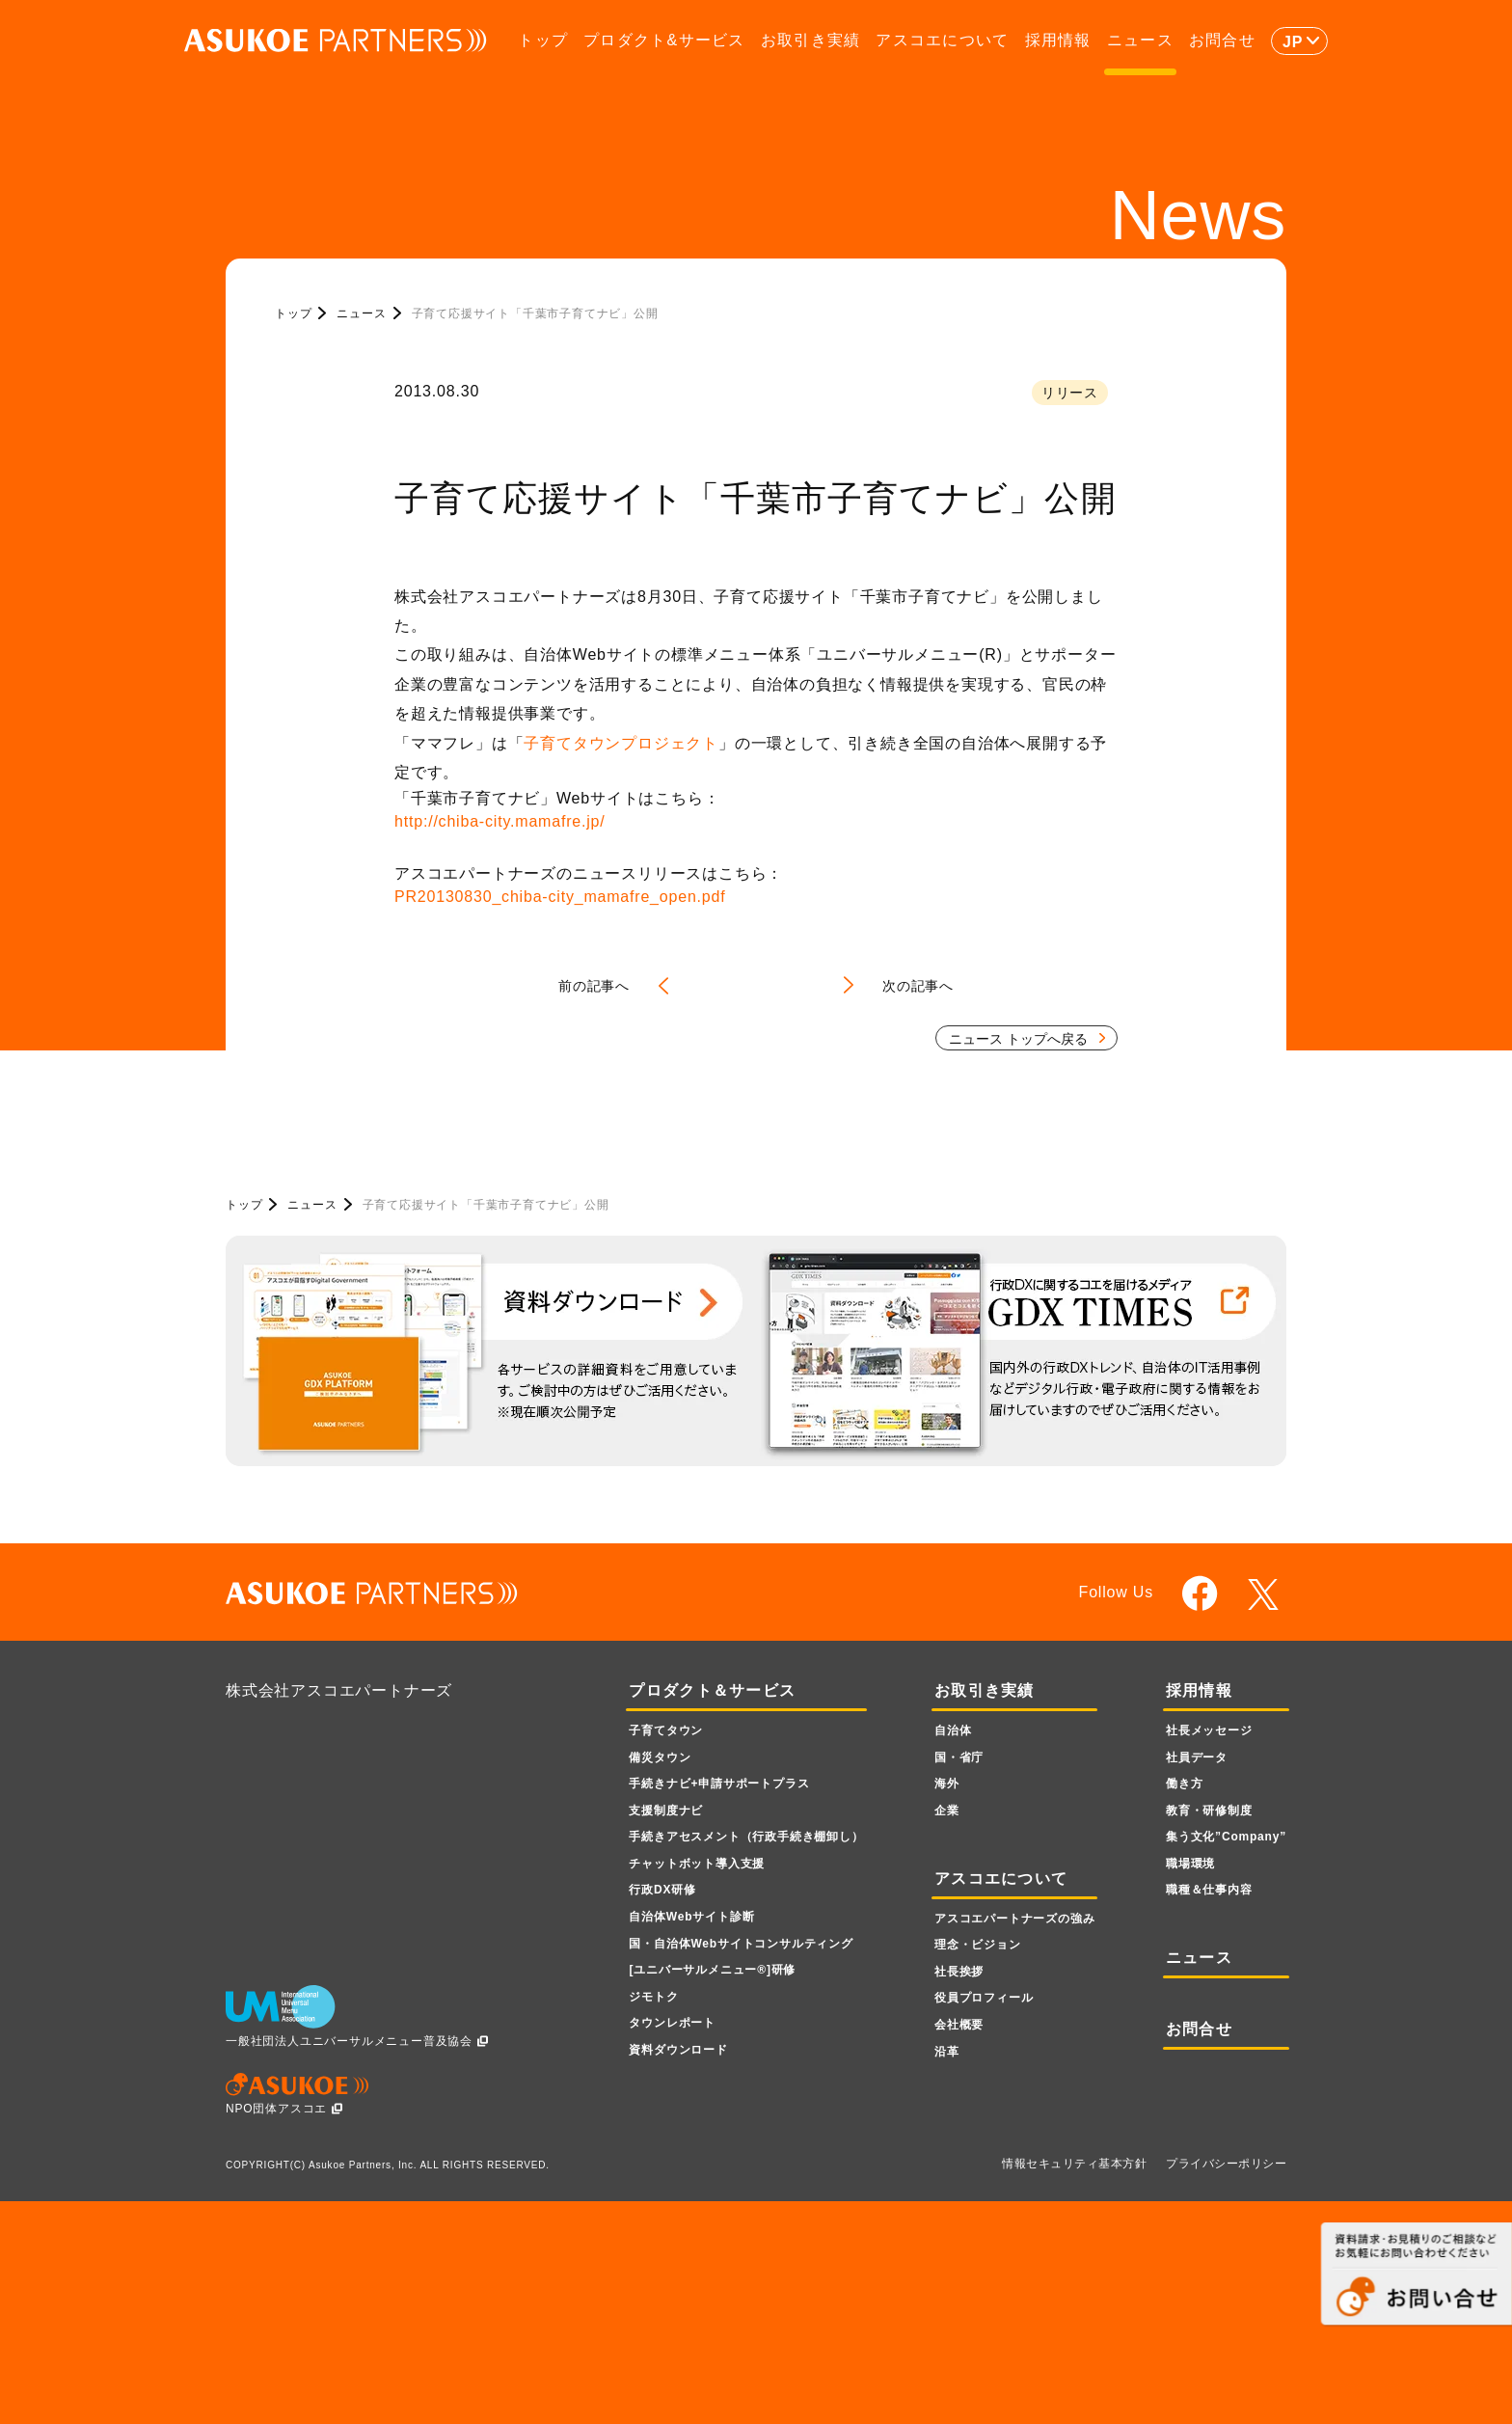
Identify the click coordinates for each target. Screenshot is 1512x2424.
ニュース (1140, 40)
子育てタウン (666, 1730)
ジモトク (653, 1996)
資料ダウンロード (678, 2049)
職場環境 (1190, 1863)
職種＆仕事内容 (1209, 1889)
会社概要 (959, 2024)
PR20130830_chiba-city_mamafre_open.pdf (560, 896)
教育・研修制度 (1209, 1810)
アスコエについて (942, 40)
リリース (1069, 392)
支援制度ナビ (666, 1810)
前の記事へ (594, 986)
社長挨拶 (959, 1971)
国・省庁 (959, 1757)
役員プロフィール (983, 1997)
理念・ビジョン (977, 1944)
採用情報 (1058, 40)
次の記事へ (918, 986)
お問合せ (1222, 40)
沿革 (946, 2051)
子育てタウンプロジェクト (621, 743)
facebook (1200, 1593)
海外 (946, 1783)
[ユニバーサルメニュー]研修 (712, 1969)
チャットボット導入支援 (697, 1863)
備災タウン (659, 1757)
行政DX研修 (662, 1889)
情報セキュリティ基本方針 (1074, 2163)
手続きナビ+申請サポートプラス (719, 1783)
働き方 (1184, 1783)
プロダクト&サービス (663, 40)
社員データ (1197, 1757)
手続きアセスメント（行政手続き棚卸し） (746, 1836)
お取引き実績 (811, 40)
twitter (1266, 1594)
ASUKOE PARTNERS (335, 41)
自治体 (952, 1730)
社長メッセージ (1209, 1730)
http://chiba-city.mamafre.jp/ (500, 821)
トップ (543, 40)
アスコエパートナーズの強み (1014, 1918)
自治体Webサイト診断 (691, 1916)
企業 (946, 1810)
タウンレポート (672, 2022)
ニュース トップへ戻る (1018, 1039)
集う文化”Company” (1226, 1836)
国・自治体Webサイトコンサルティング (740, 1943)
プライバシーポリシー (1226, 2163)
